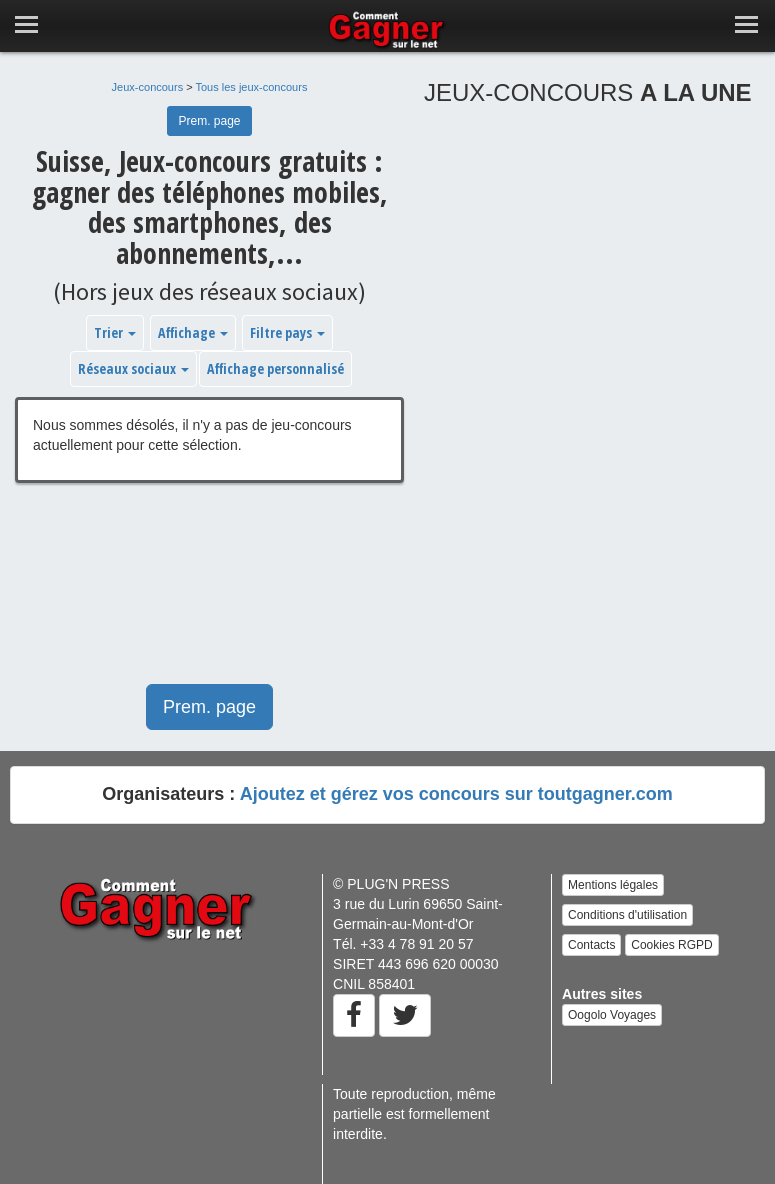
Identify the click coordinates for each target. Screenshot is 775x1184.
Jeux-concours (148, 87)
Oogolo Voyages (612, 1015)
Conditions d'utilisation (627, 915)
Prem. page (209, 121)
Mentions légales (613, 885)
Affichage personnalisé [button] (275, 368)
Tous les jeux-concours (252, 87)
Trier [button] (115, 332)
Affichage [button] (193, 332)
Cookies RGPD (671, 945)
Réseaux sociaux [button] (133, 368)
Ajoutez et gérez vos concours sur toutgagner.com (456, 794)
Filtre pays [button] (287, 332)
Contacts (591, 945)
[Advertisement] (209, 593)
